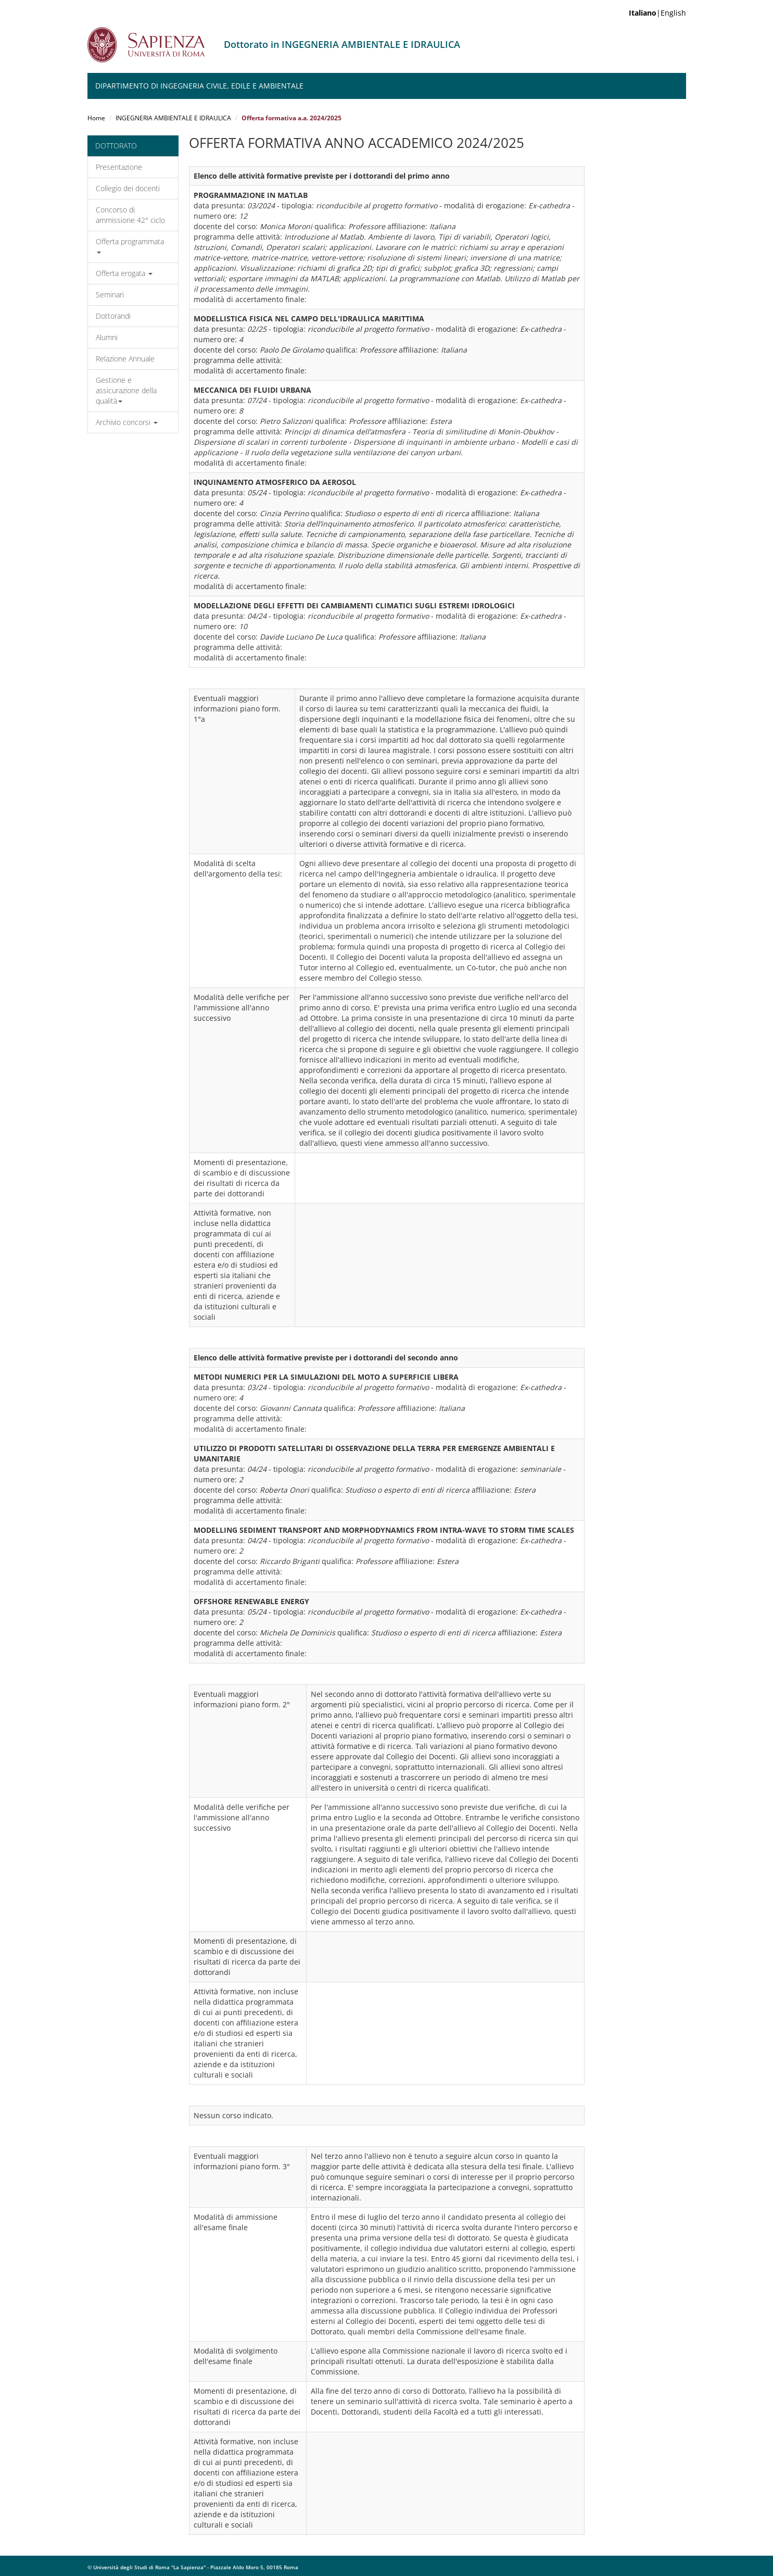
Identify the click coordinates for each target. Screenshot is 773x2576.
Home (96, 118)
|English (657, 13)
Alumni (107, 337)
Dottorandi (113, 316)
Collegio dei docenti (128, 188)
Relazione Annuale (125, 359)
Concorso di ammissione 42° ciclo (130, 215)
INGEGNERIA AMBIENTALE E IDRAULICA (173, 118)
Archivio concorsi (127, 422)
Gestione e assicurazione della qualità (126, 390)
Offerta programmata (130, 245)
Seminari (110, 294)
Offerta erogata (124, 273)
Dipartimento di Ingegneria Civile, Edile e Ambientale (199, 86)
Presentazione (119, 167)
